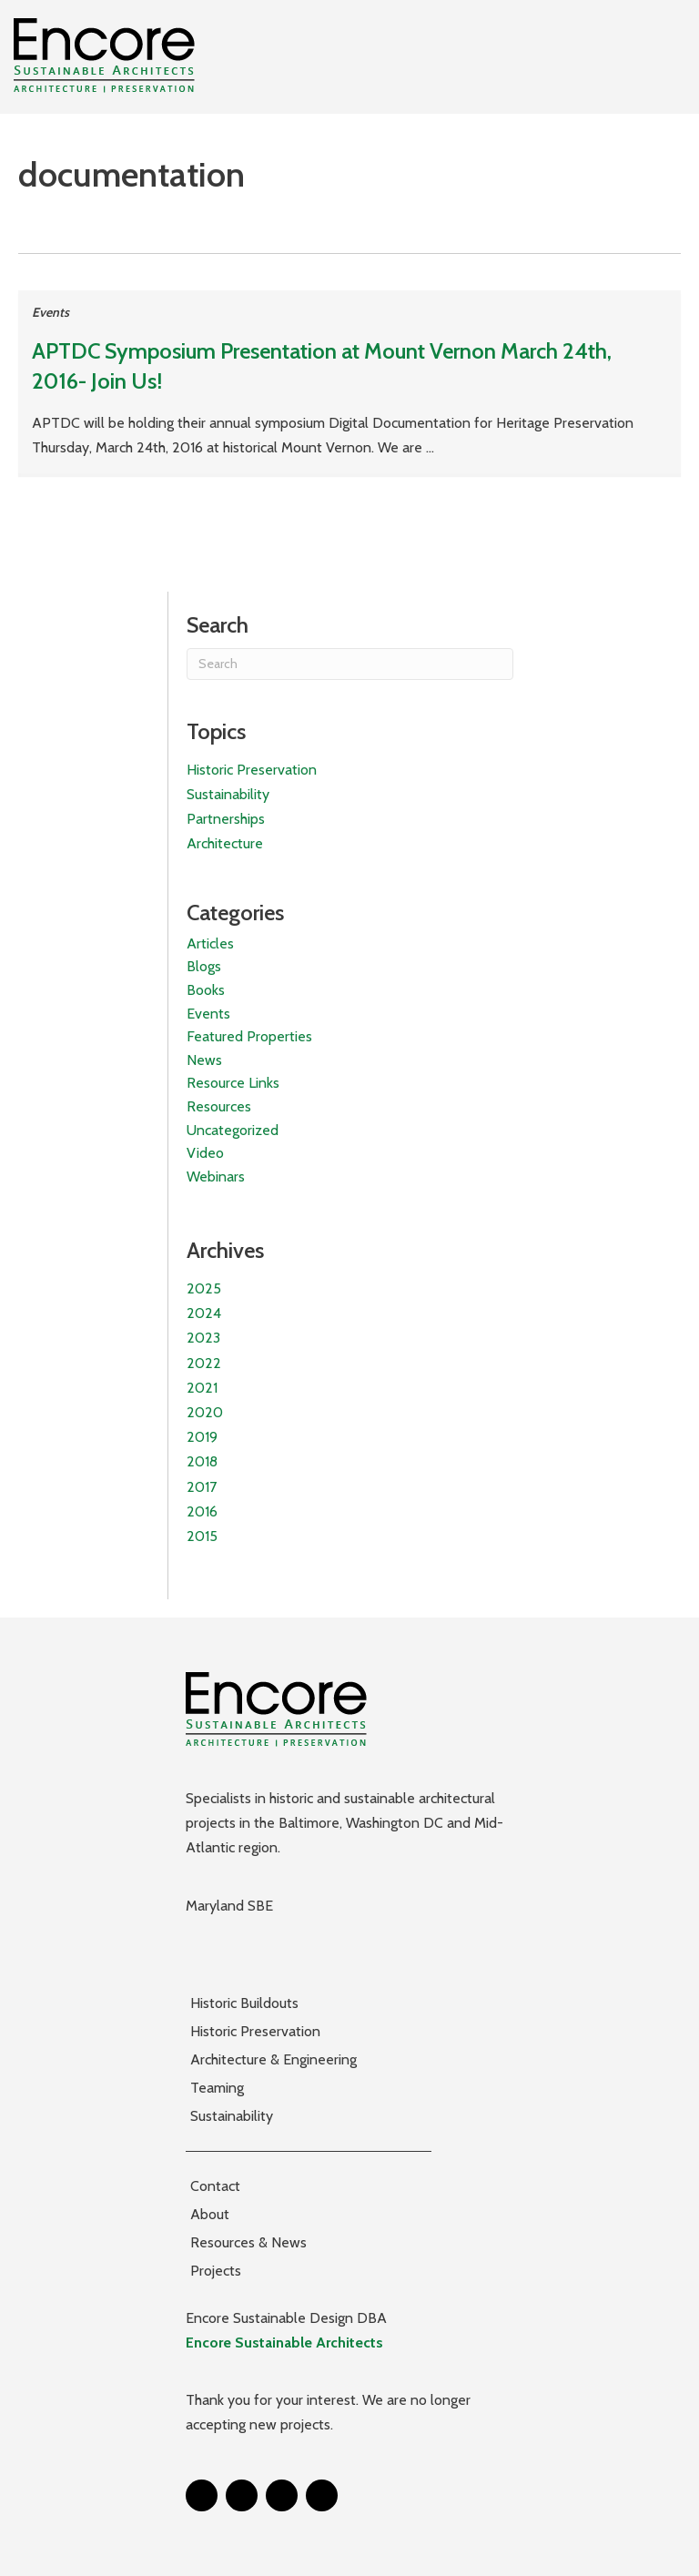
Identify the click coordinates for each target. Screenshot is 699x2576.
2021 (202, 1387)
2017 (202, 1487)
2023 (203, 1337)
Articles (210, 943)
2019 (202, 1436)
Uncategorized (233, 1130)
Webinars (216, 1176)
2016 (202, 1511)
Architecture (225, 843)
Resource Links (233, 1082)
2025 (204, 1288)
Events (50, 312)
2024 (204, 1313)
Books (206, 990)
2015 (202, 1536)
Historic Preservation (252, 769)
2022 (204, 1363)
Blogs (204, 966)
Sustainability (228, 794)
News (204, 1060)
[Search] (350, 664)
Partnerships (226, 818)
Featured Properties (249, 1036)
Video (205, 1152)
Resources (219, 1106)
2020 (205, 1412)
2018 (202, 1461)
